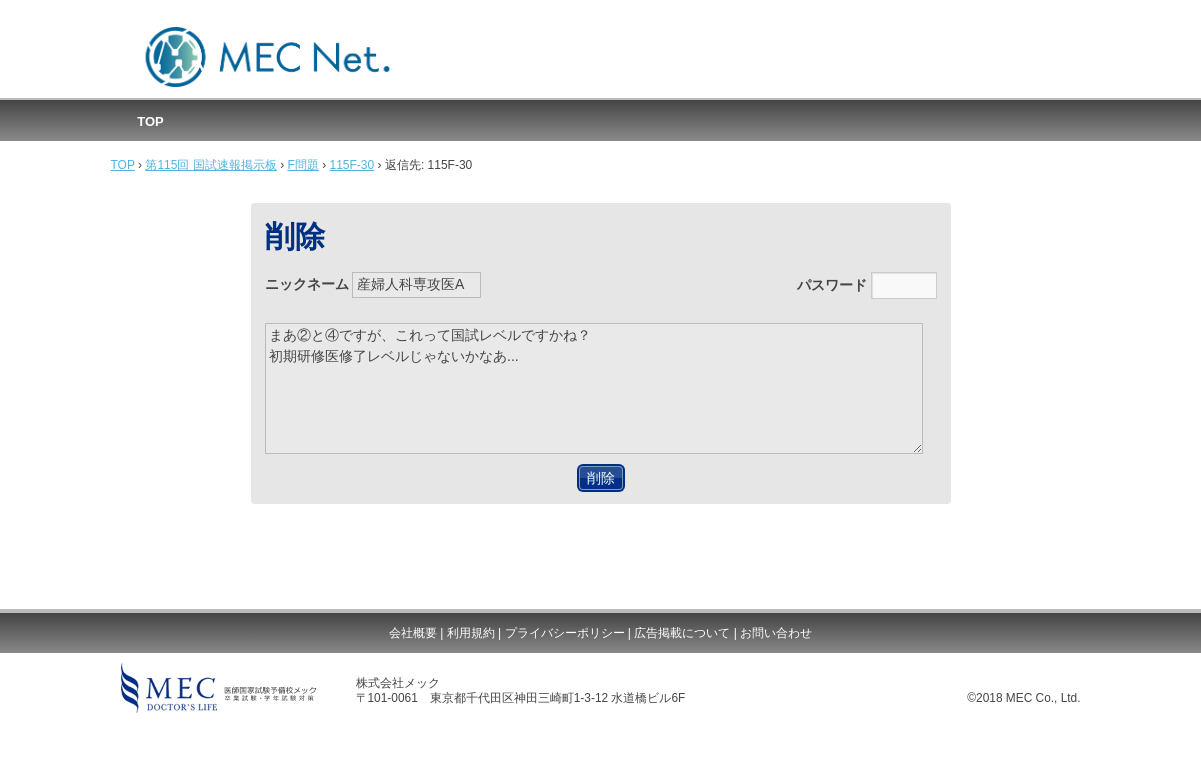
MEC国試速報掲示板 (268, 58)
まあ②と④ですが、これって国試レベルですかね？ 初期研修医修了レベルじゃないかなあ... (594, 388)
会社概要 (413, 633)
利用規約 (471, 633)
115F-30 (352, 165)
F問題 (302, 165)
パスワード (867, 285)
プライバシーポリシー (565, 633)
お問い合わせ (776, 633)
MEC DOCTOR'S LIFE (218, 688)
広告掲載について (682, 633)
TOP (150, 121)
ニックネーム (373, 285)
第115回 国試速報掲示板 (210, 165)
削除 (601, 478)
